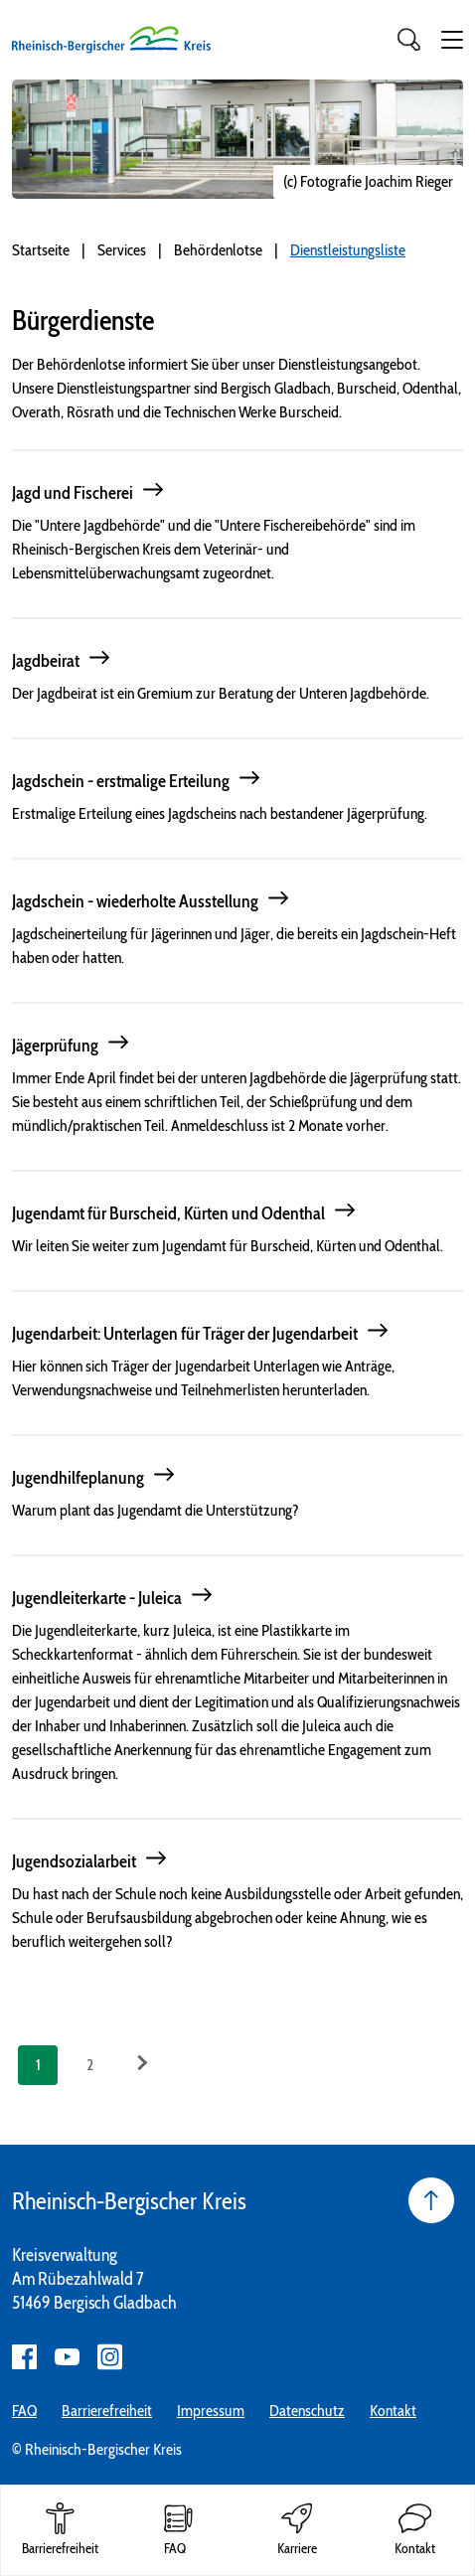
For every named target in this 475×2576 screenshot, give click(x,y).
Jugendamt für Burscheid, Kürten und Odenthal (168, 1213)
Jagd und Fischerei (72, 493)
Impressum (210, 2410)
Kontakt (393, 2410)
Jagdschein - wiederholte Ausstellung (135, 901)
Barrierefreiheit (107, 2410)
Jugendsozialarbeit (74, 1861)
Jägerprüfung (55, 1045)
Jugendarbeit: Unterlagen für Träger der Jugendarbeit (185, 1334)
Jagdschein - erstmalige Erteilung (121, 781)
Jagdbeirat (45, 661)
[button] (452, 40)
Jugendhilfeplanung (78, 1478)
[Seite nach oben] (431, 2200)
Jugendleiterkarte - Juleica (97, 1598)
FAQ (24, 2410)
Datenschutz (307, 2410)
